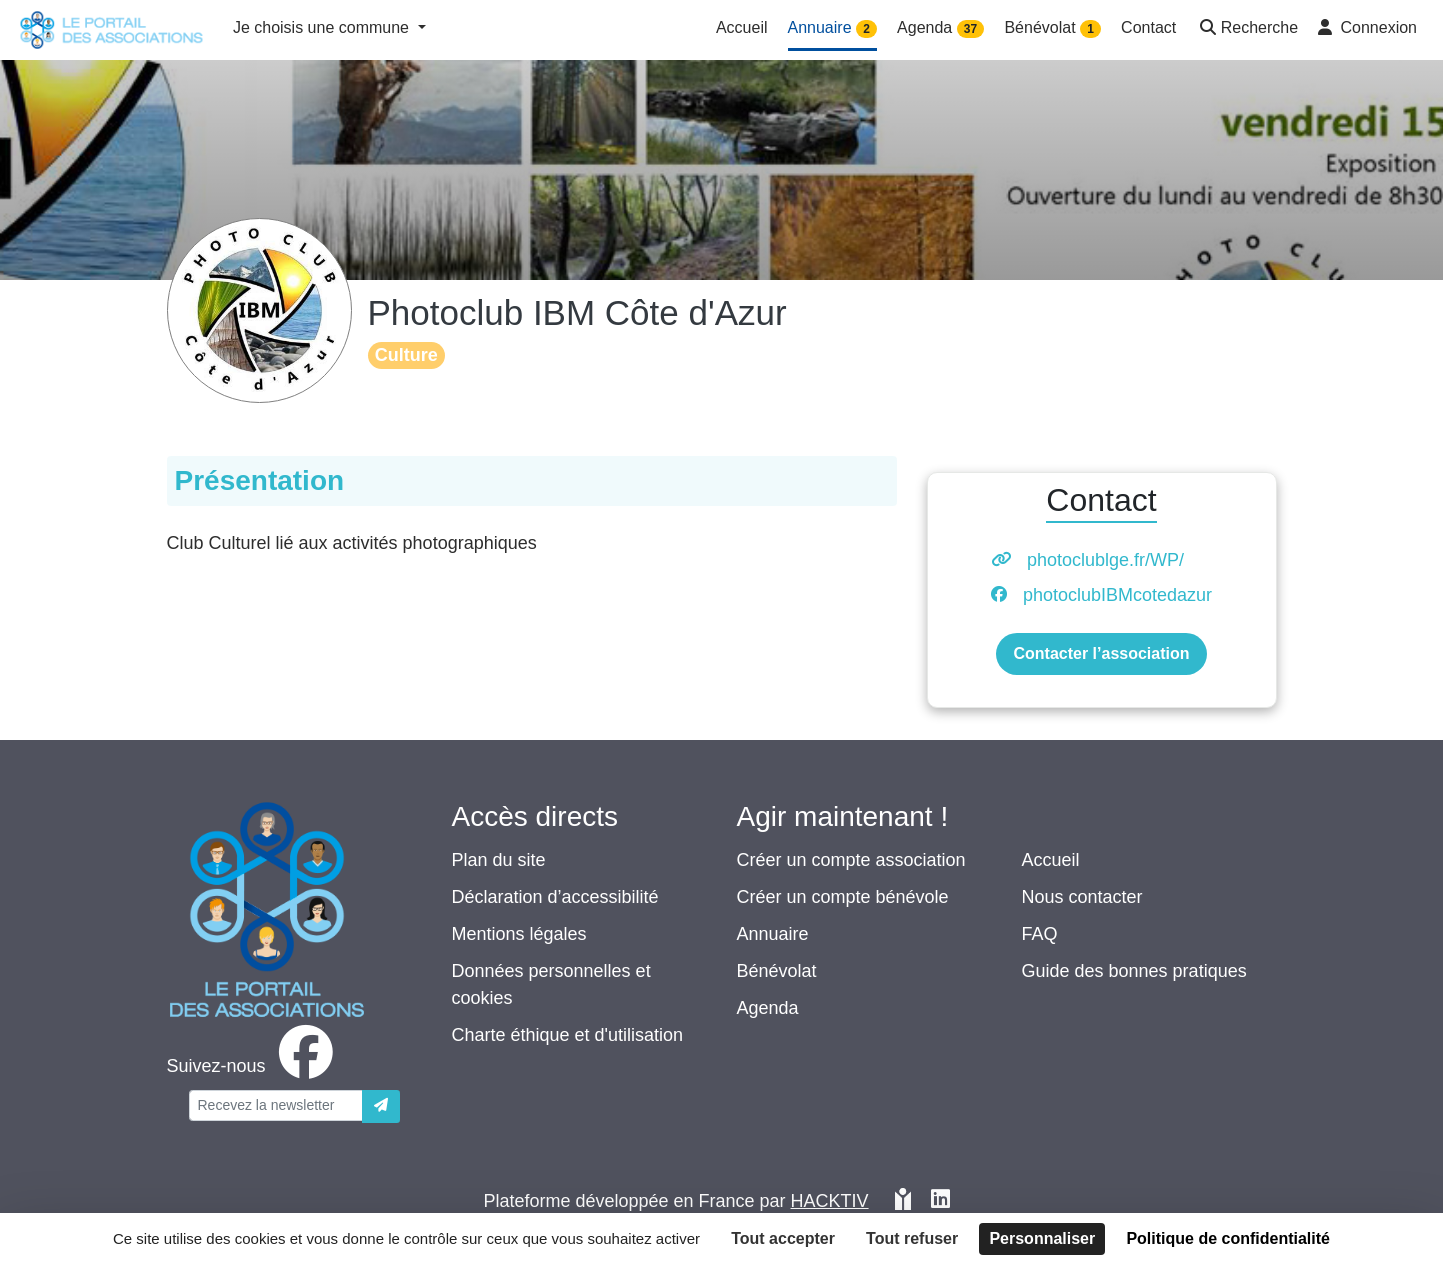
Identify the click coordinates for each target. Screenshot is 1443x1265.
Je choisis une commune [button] (323, 27)
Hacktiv (830, 1201)
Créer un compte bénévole (843, 897)
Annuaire (773, 934)
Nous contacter (1082, 897)
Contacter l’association (1101, 653)
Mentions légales (519, 934)
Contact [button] (1148, 27)
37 (970, 29)
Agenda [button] (940, 28)
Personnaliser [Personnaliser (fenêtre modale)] (1042, 1238)
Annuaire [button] (833, 28)
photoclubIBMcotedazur (1117, 595)
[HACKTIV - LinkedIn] (940, 1201)
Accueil (1051, 860)
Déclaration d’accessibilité (555, 897)
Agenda (768, 1008)
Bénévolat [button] (1052, 28)
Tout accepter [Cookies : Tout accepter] (783, 1238)
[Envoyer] (381, 1106)
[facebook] (254, 1066)
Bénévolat (777, 971)
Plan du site (499, 860)
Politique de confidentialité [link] (1228, 1238)
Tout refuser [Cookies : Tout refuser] (912, 1238)
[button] (1247, 29)
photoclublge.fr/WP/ (1105, 560)
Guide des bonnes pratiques (1134, 971)
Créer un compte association (851, 860)
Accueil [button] (742, 27)
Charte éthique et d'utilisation (568, 1035)
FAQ (1040, 934)
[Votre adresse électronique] (276, 1105)
